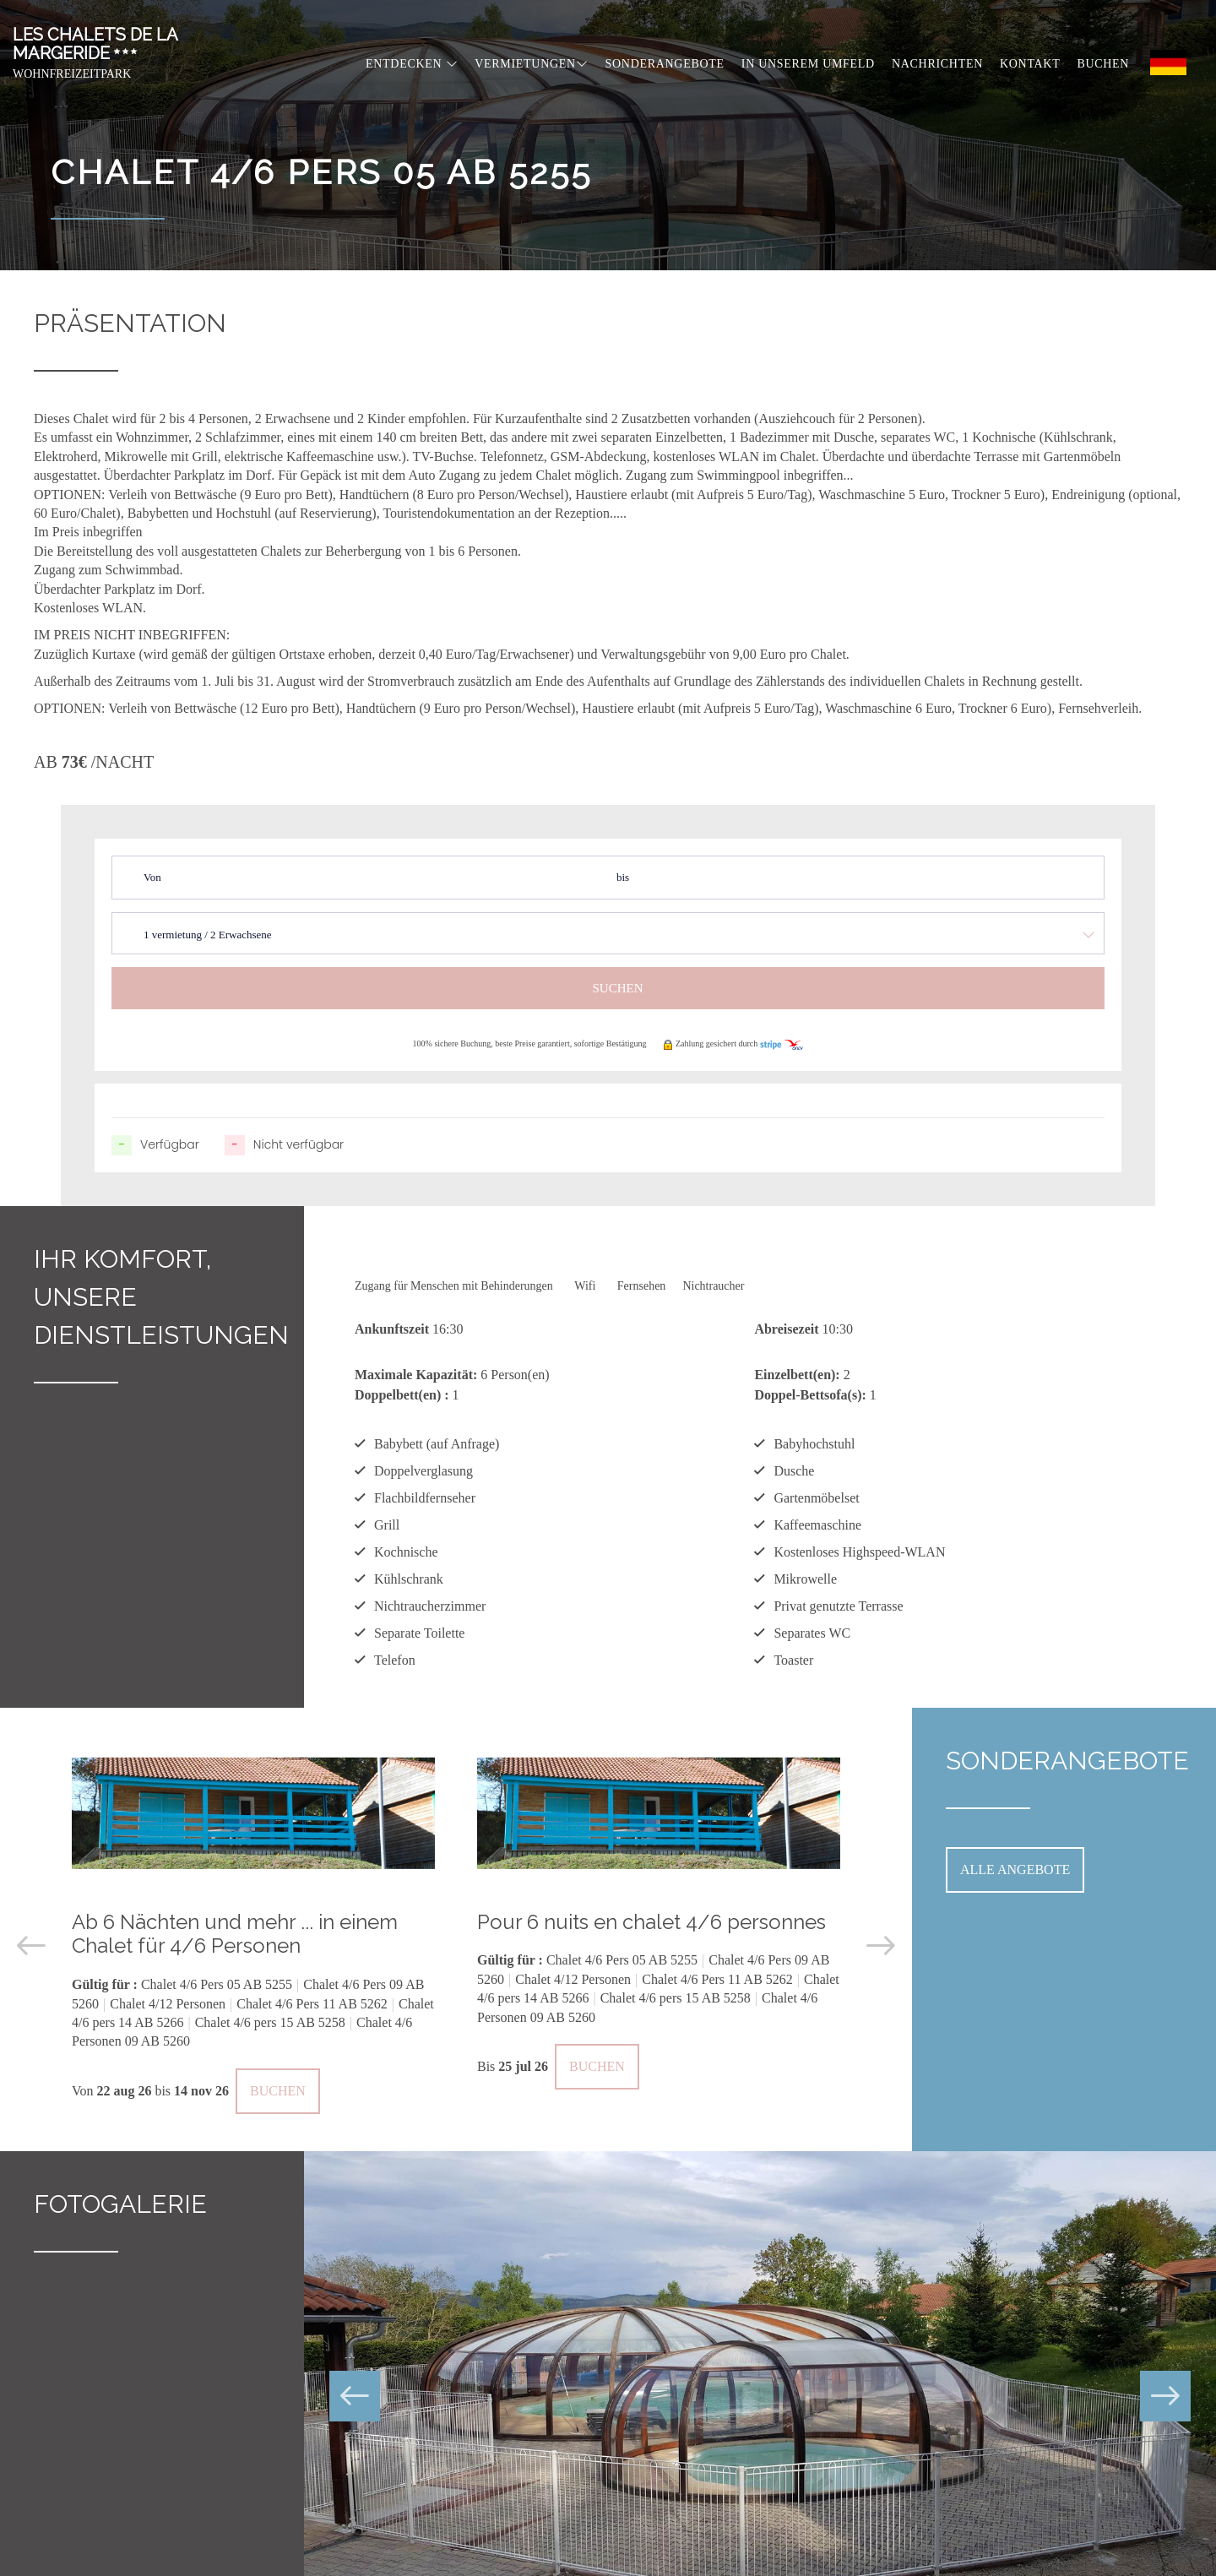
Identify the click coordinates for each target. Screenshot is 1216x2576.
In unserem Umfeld (808, 63)
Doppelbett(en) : (402, 1395)
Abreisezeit (786, 1329)
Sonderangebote (665, 63)
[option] (253, 1930)
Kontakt (1030, 63)
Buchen (1103, 63)
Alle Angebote (1015, 1869)
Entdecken (412, 63)
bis (622, 877)
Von (152, 877)
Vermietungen (531, 63)
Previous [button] (31, 1946)
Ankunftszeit (392, 1329)
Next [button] (880, 1946)
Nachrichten (937, 63)
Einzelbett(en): (796, 1374)
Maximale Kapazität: (416, 1374)
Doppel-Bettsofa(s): (810, 1395)
